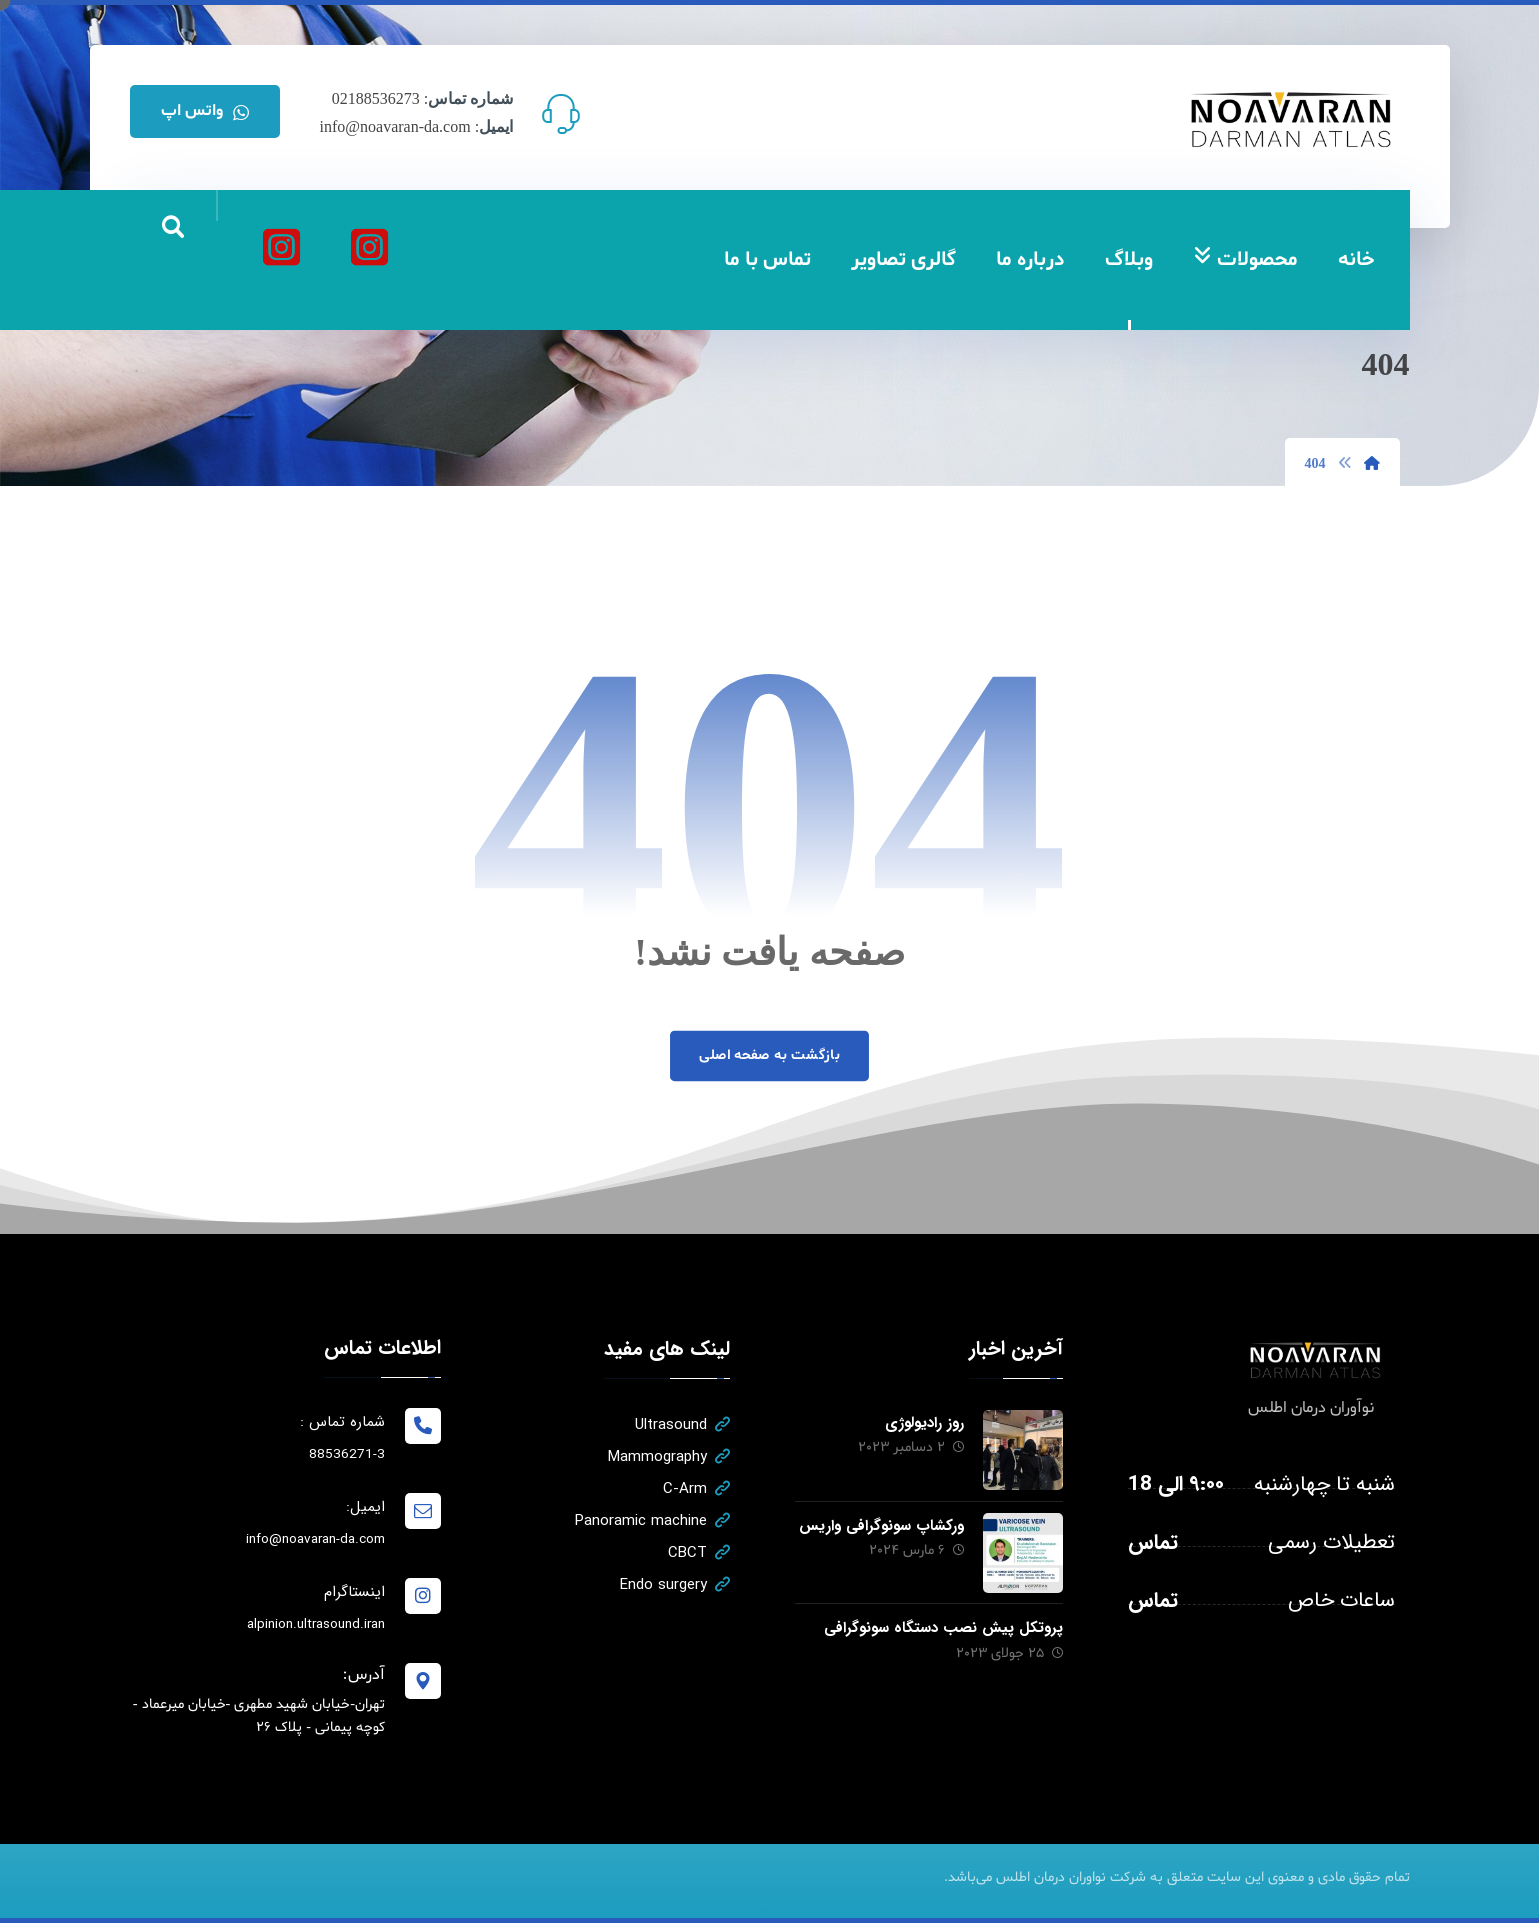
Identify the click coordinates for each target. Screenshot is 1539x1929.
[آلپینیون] (282, 247)
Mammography (668, 1459)
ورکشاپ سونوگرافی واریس (879, 1526)
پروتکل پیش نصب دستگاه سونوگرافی (942, 1627)
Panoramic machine (651, 1523)
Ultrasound (681, 1427)
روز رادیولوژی (922, 1425)
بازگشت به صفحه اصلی (769, 1057)
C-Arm (695, 1491)
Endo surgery (674, 1587)
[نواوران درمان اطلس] (370, 247)
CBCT (698, 1555)
